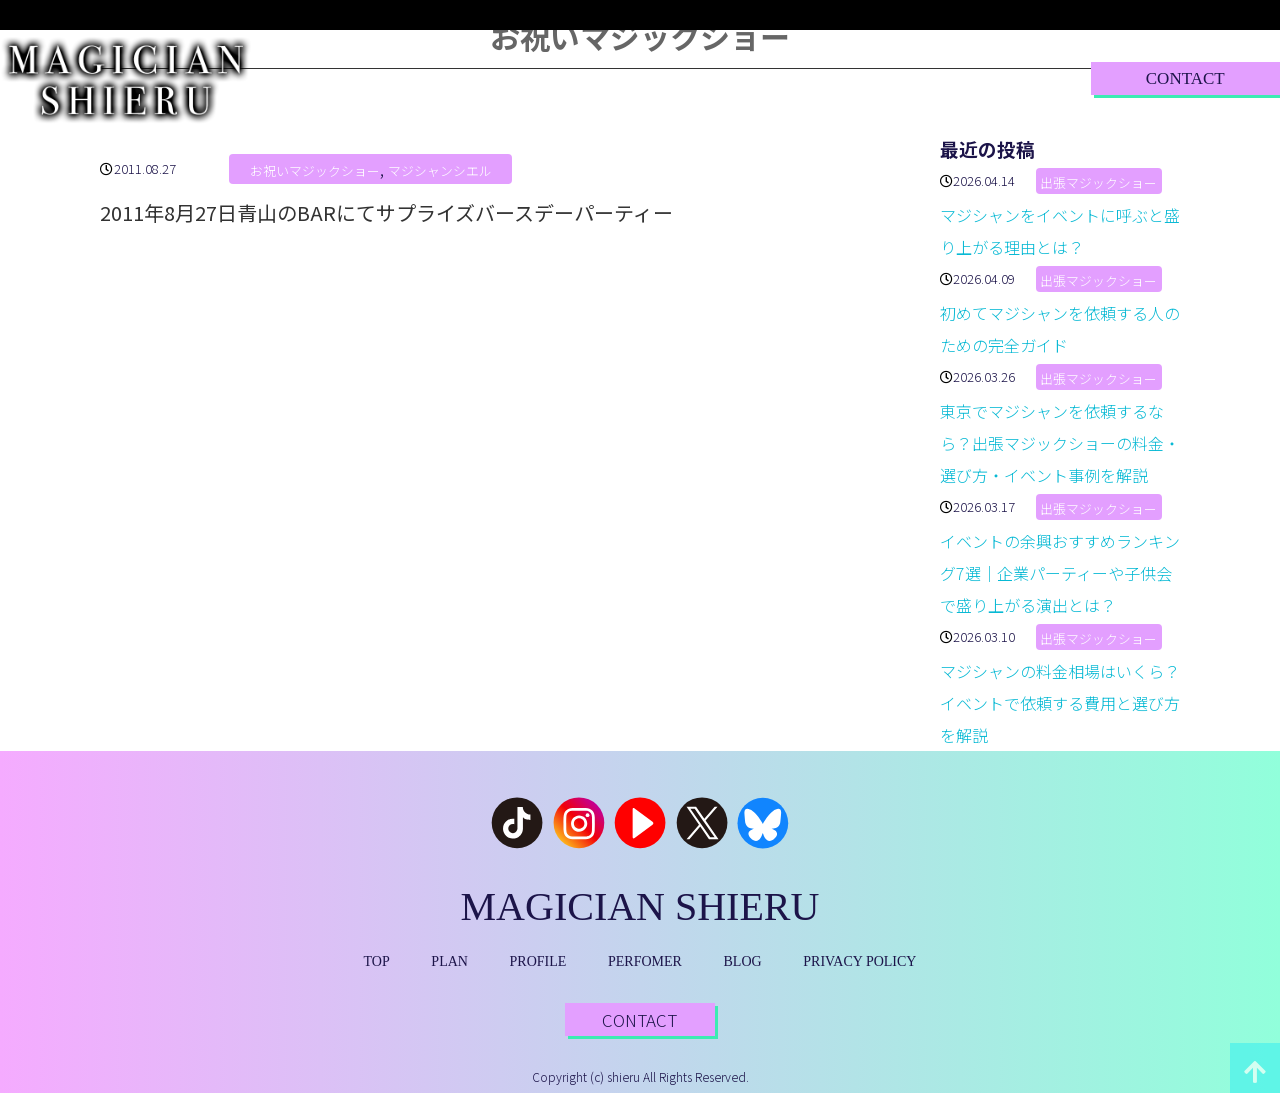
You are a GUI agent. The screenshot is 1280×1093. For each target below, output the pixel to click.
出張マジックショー (1098, 182)
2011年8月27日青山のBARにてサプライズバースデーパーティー (386, 212)
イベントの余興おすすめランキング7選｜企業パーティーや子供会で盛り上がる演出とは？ (1060, 573)
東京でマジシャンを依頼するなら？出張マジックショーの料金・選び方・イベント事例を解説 (1060, 443)
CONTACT (1185, 78)
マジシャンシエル (440, 170)
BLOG (842, 77)
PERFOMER (645, 961)
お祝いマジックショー (315, 170)
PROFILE (564, 77)
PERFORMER (708, 77)
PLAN (447, 77)
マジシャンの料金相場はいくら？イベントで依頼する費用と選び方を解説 (1060, 703)
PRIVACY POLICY (859, 961)
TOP (348, 77)
